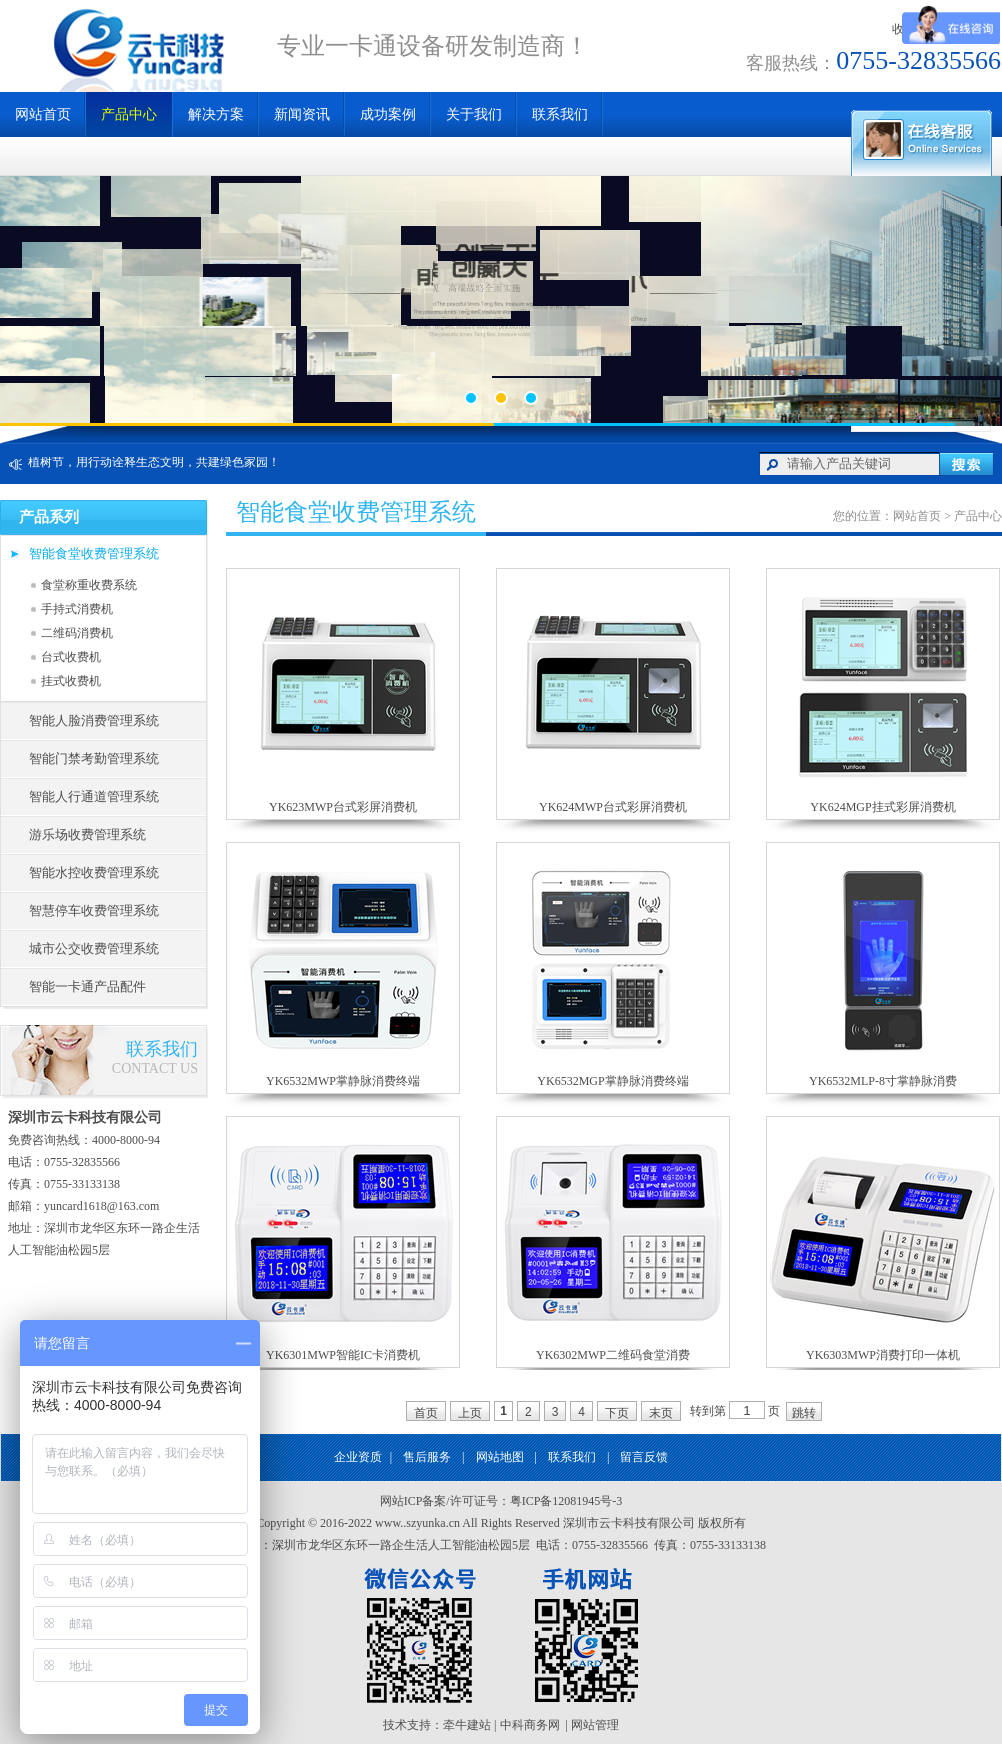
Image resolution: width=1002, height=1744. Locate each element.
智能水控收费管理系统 (94, 872)
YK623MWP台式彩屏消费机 (343, 807)
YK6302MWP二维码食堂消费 (613, 1355)
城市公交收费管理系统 (94, 948)
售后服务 (427, 1457)
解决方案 (216, 114)
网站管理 (595, 1725)
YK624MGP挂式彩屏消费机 (882, 807)
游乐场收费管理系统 (87, 834)
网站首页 (43, 114)
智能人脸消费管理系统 (94, 720)
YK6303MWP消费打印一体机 (883, 1355)
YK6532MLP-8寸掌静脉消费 (883, 1081)
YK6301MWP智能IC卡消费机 (343, 1355)
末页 (661, 1413)
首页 (426, 1413)
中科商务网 (530, 1725)
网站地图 (500, 1457)
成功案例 (388, 114)
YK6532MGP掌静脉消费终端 (612, 1081)
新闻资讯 (302, 114)
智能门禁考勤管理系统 (94, 758)
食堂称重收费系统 (89, 585)
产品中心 (129, 114)
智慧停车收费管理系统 (94, 910)
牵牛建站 (467, 1725)
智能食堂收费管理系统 (94, 553)
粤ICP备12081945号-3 (566, 1501)
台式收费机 (71, 657)
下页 (617, 1413)
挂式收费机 (71, 681)
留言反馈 (644, 1457)
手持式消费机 (77, 609)
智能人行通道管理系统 (94, 796)
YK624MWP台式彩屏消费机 (613, 807)
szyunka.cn (433, 1523)
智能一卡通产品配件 (87, 986)
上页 (470, 1413)
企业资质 (358, 1457)
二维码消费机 (77, 633)
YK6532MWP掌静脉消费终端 (343, 1081)
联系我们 (572, 1457)
